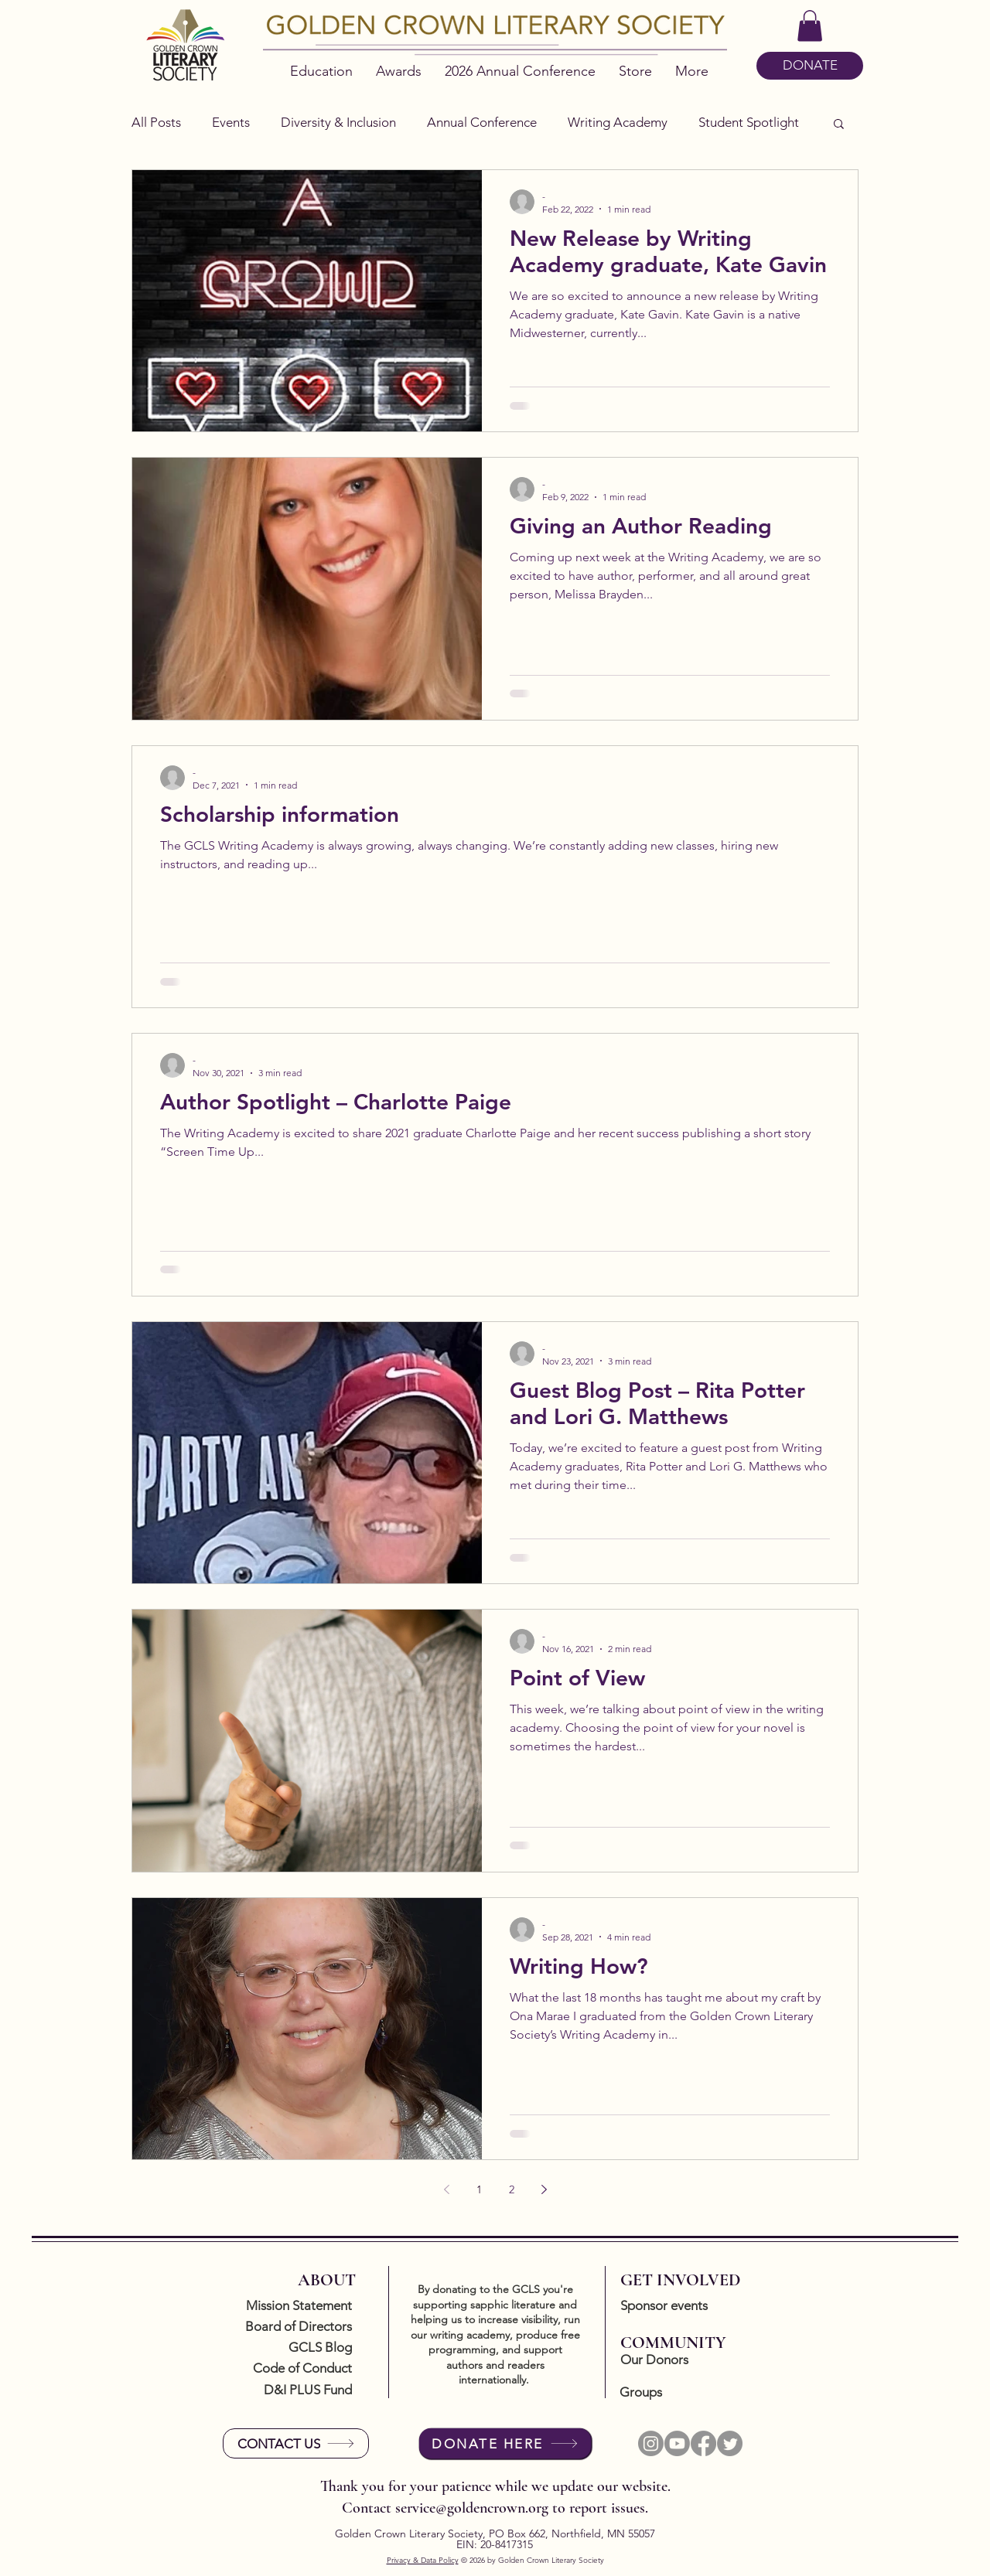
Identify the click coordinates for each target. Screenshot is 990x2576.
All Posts (156, 122)
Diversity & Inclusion (338, 122)
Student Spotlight (748, 122)
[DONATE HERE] (505, 2443)
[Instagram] (651, 2443)
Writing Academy (617, 122)
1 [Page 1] (479, 2189)
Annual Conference (482, 122)
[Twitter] (729, 2443)
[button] (810, 26)
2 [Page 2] (511, 2189)
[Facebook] (703, 2443)
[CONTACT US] (296, 2443)
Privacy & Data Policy (423, 2560)
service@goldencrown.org (471, 2508)
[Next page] (544, 2189)
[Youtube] (677, 2443)
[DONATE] (809, 66)
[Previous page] (446, 2189)
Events (231, 122)
